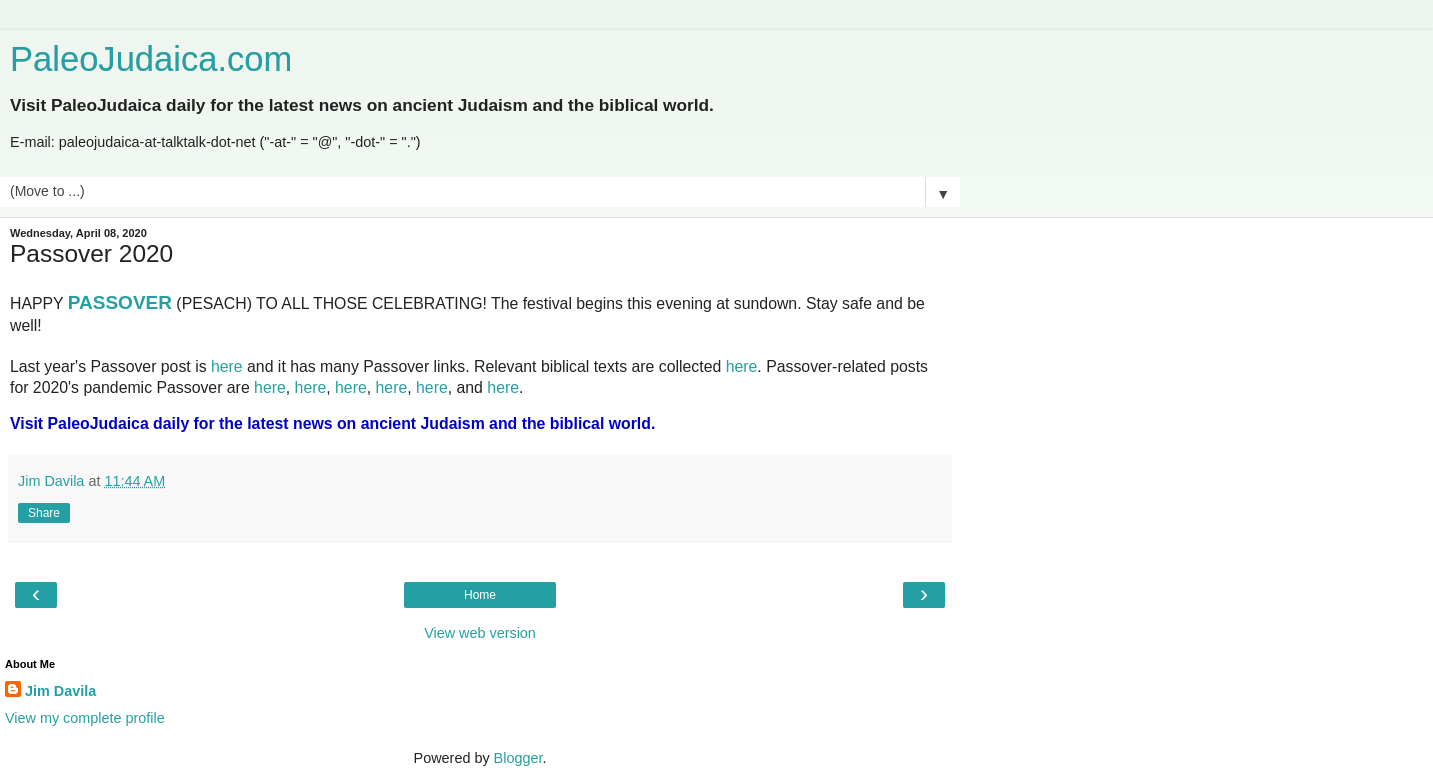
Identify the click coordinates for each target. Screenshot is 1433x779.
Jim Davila (60, 691)
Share (44, 513)
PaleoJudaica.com (151, 59)
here (227, 366)
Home (480, 595)
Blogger (518, 758)
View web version (480, 633)
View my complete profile (85, 718)
